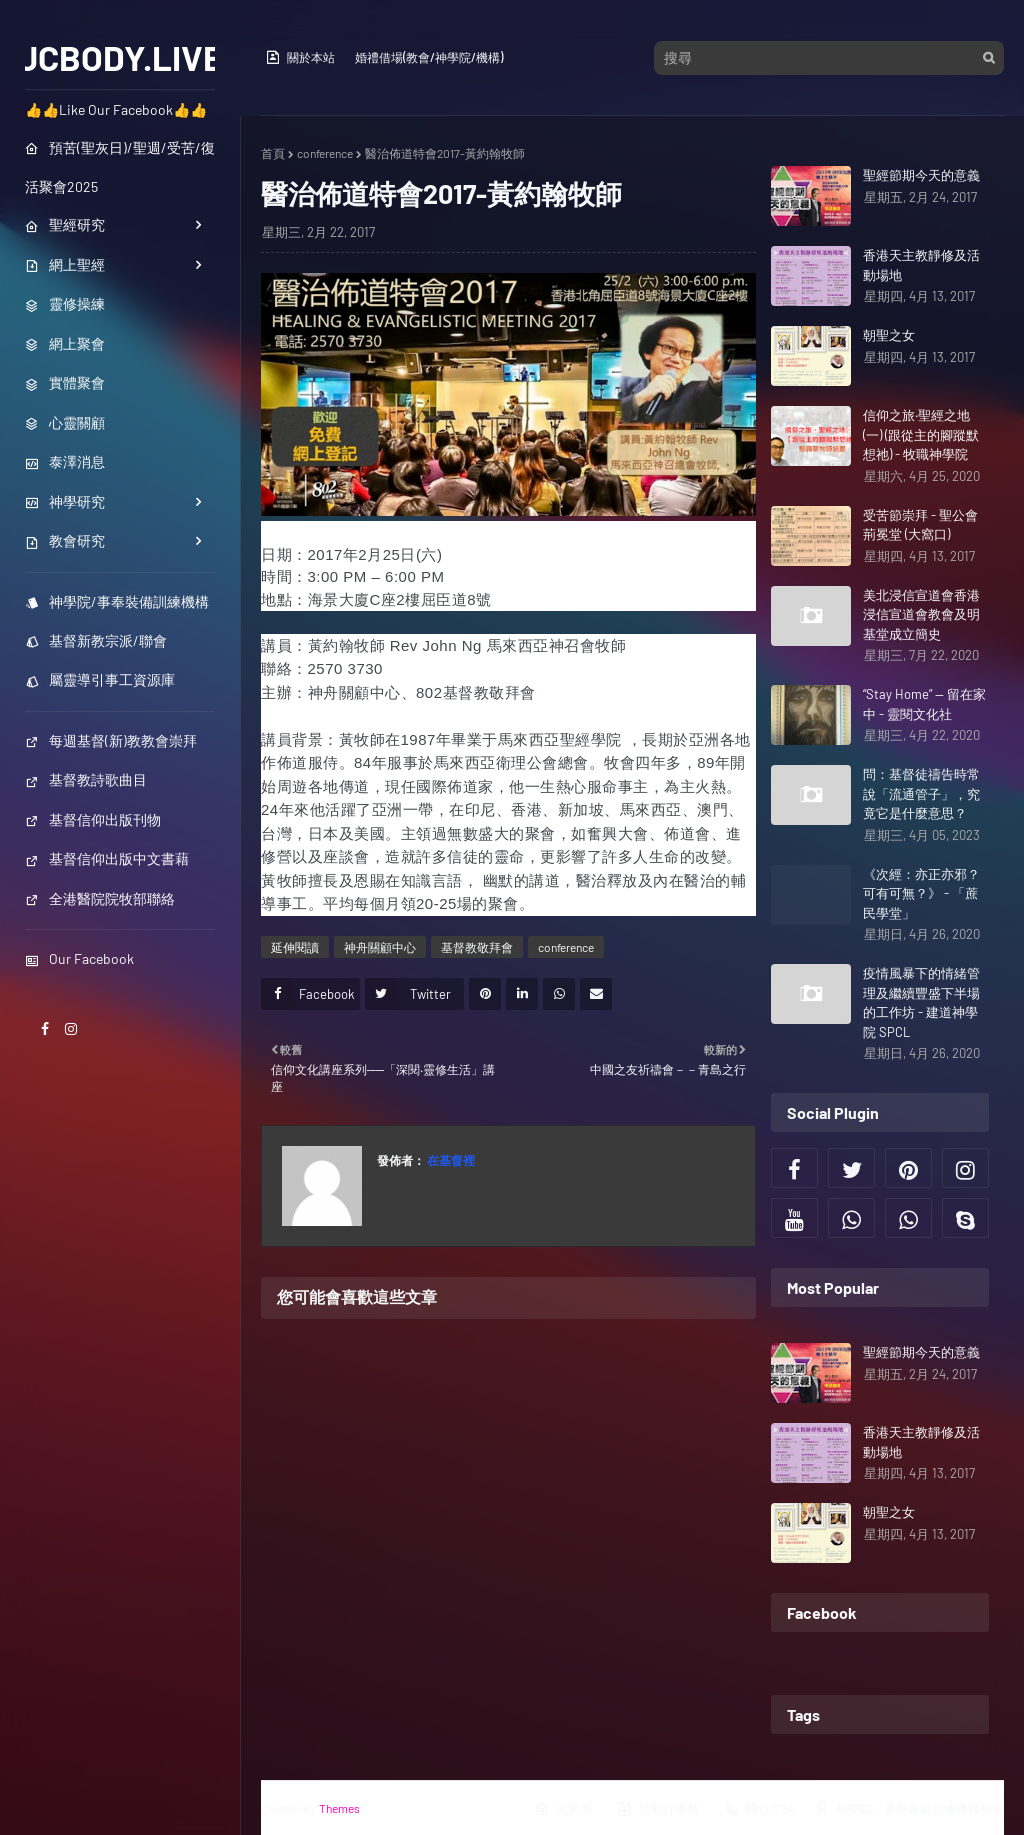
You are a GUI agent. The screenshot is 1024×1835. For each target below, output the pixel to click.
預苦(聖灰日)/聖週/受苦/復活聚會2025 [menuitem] (120, 167)
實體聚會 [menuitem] (65, 382)
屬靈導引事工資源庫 (100, 679)
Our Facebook (79, 958)
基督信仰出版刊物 (93, 819)
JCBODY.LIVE (120, 57)
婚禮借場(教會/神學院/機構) (429, 57)
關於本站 (300, 57)
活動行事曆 (658, 1809)
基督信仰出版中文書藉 (107, 858)
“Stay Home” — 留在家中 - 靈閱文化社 (924, 704)
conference (325, 153)
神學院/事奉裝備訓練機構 (117, 601)
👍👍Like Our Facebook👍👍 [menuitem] (116, 109)
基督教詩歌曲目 (86, 779)
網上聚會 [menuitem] (65, 343)
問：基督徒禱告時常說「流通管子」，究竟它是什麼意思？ (921, 793)
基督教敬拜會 (477, 947)
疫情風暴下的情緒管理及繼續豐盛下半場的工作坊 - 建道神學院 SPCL (921, 1002)
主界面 (563, 1809)
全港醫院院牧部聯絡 (100, 898)
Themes (339, 1808)
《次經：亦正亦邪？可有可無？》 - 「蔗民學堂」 (921, 893)
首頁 (273, 153)
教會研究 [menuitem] (65, 540)
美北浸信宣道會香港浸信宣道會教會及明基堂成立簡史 (921, 614)
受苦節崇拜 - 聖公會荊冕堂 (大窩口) (920, 525)
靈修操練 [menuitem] (65, 303)
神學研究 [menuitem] (65, 501)
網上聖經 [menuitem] (65, 264)
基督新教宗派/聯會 (96, 640)
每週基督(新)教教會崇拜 (111, 740)
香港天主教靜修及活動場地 (921, 265)
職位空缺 (759, 1809)
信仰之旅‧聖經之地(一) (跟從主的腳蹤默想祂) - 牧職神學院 (921, 434)
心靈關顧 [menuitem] (65, 422)
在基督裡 (450, 1160)
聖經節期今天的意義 (921, 175)
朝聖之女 (889, 335)
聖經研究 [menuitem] (65, 224)
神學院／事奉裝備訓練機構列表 (909, 1809)
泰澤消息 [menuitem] (65, 461)
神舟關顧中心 (380, 947)
